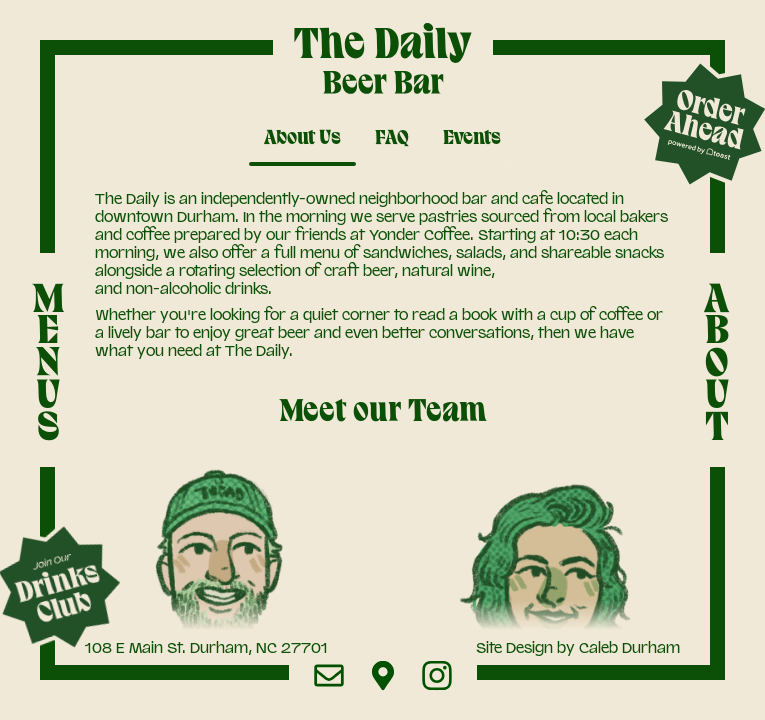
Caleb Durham (629, 648)
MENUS (48, 363)
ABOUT (717, 363)
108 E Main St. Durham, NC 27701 (206, 648)
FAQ (392, 138)
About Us (302, 138)
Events (472, 138)
